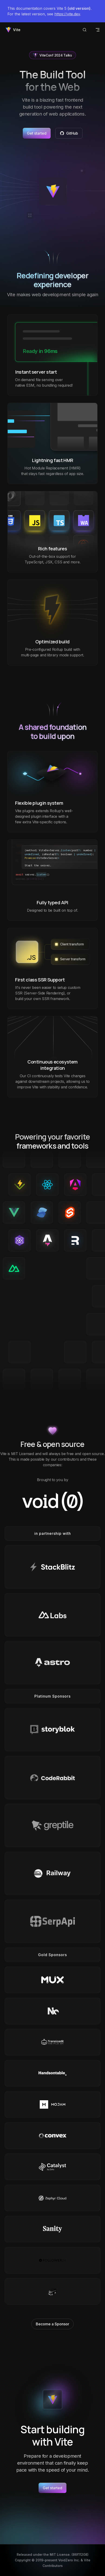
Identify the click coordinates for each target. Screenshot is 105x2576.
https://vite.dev (67, 14)
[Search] (84, 29)
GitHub (69, 133)
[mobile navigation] (97, 29)
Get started (36, 133)
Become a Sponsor (52, 2324)
